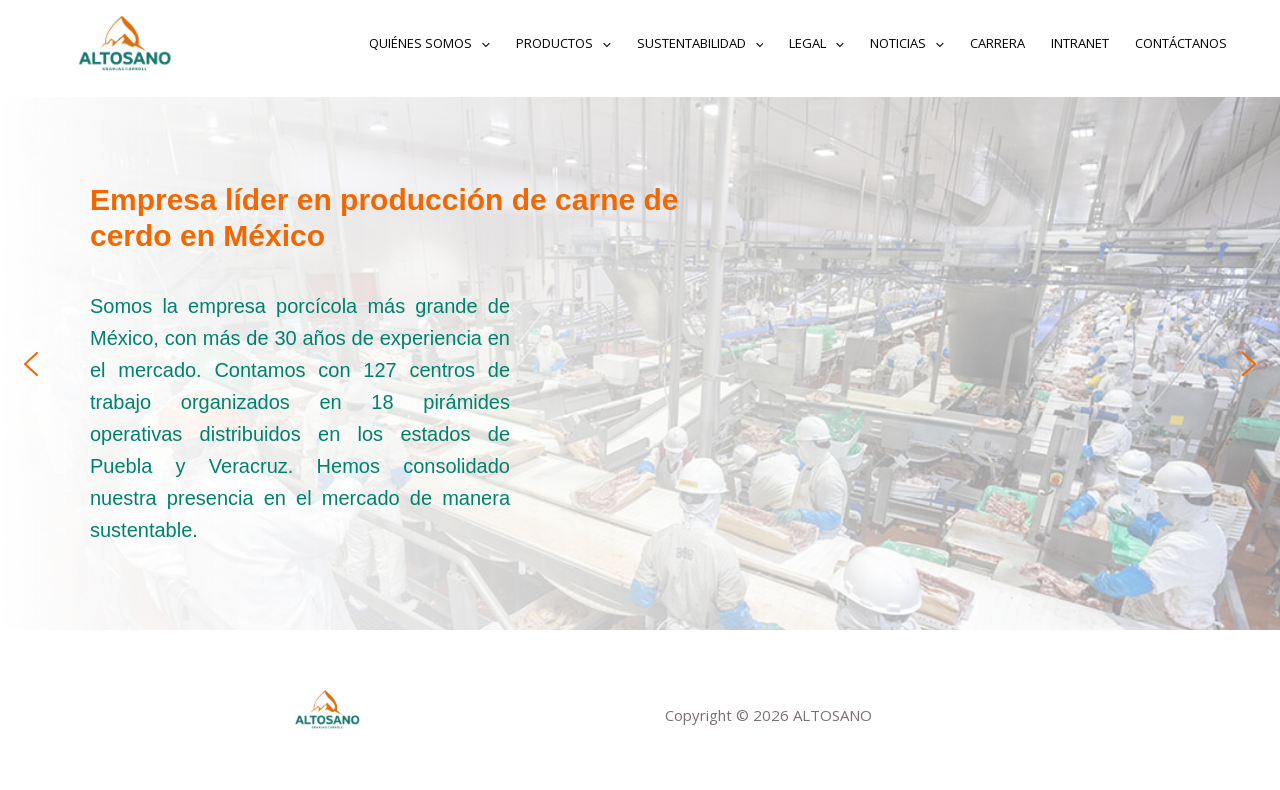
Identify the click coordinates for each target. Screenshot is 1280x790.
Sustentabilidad (700, 43)
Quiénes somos (429, 43)
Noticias (907, 43)
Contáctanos (1181, 43)
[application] (481, 43)
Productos (563, 43)
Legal (816, 43)
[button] (31, 364)
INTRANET (1080, 43)
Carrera (997, 43)
